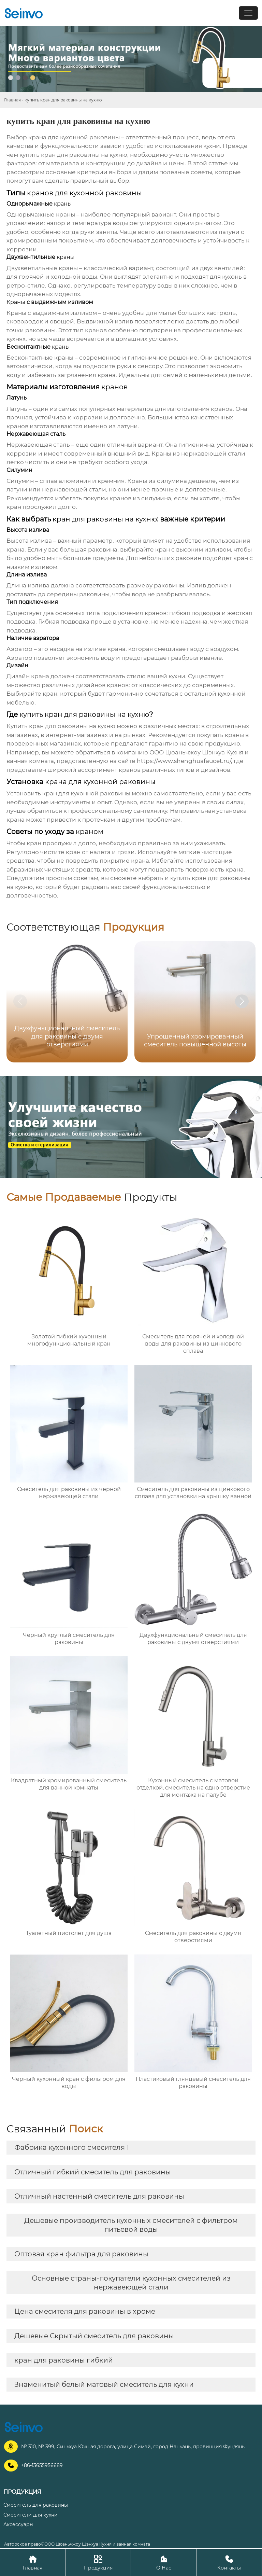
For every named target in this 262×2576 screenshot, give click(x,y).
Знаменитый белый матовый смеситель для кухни (104, 2384)
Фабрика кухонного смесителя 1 (71, 2147)
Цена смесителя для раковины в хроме (84, 2311)
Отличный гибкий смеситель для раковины (92, 2172)
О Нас (163, 2562)
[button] (242, 1001)
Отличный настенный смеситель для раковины (99, 2196)
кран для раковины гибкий (63, 2360)
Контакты (229, 2562)
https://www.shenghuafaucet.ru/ (184, 760)
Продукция (98, 2562)
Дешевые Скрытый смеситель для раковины (94, 2336)
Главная (12, 99)
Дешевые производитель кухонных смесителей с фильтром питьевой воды (131, 2224)
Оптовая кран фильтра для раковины (81, 2254)
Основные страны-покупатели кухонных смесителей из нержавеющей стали (131, 2282)
